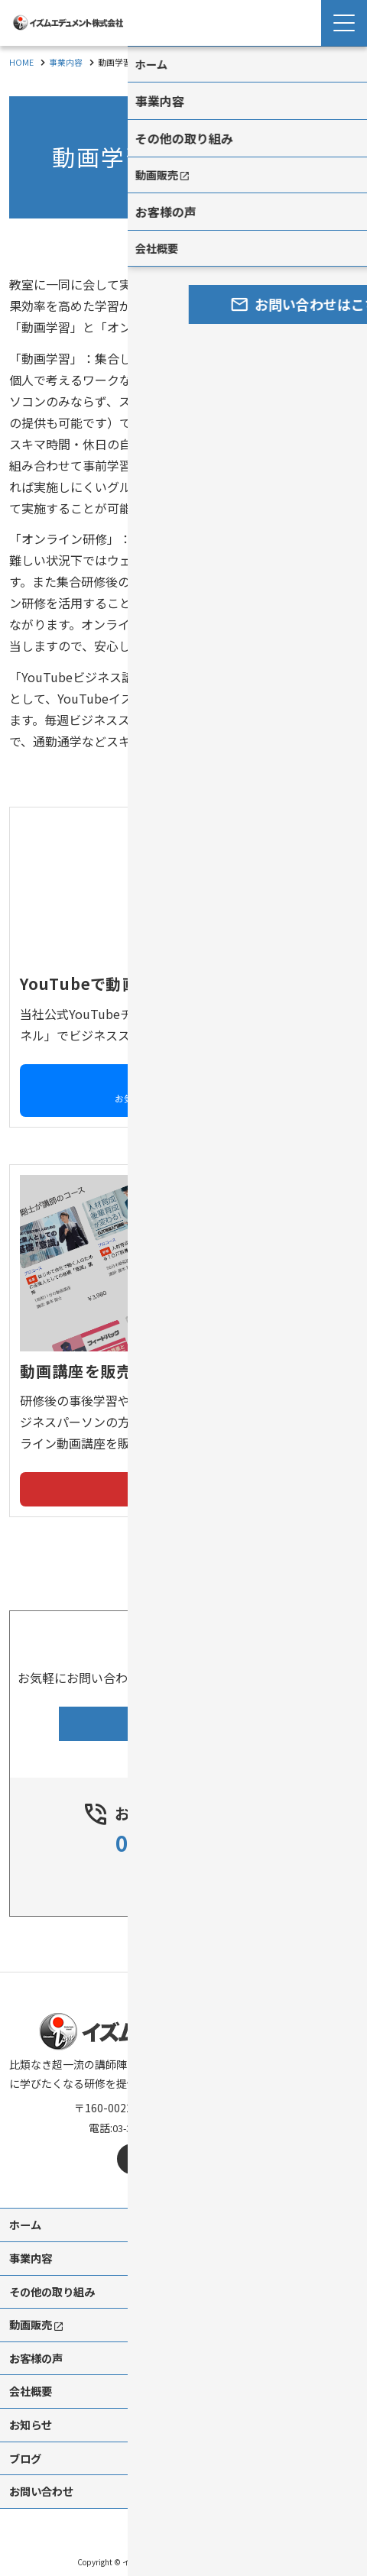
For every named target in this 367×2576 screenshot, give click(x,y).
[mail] (201, 2144)
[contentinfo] (183, 2266)
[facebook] (132, 2144)
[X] (166, 2144)
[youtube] (235, 2144)
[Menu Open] (344, 23)
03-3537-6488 (183, 1826)
